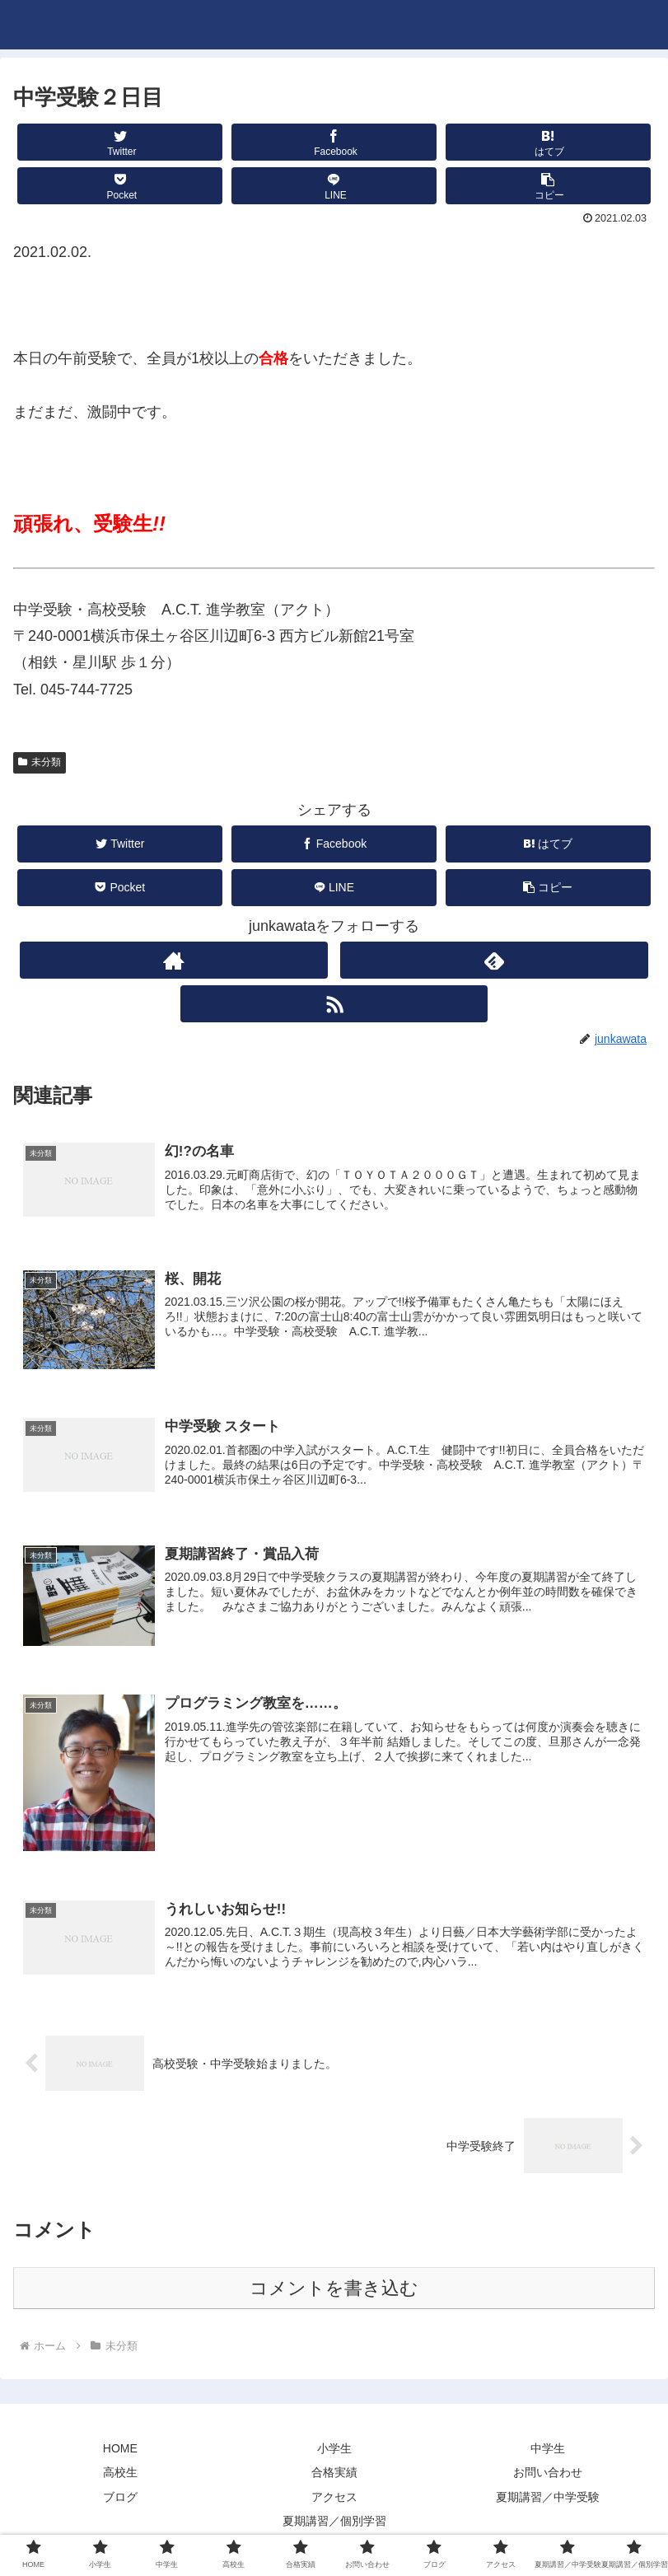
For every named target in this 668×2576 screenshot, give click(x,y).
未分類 (39, 762)
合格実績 (334, 2474)
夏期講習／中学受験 (548, 2499)
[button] (548, 185)
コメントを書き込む (334, 2291)
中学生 (547, 2450)
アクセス (334, 2499)
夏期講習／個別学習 (334, 2523)
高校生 (120, 2474)
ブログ (120, 2499)
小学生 (334, 2450)
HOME (120, 2450)
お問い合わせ (547, 2474)
